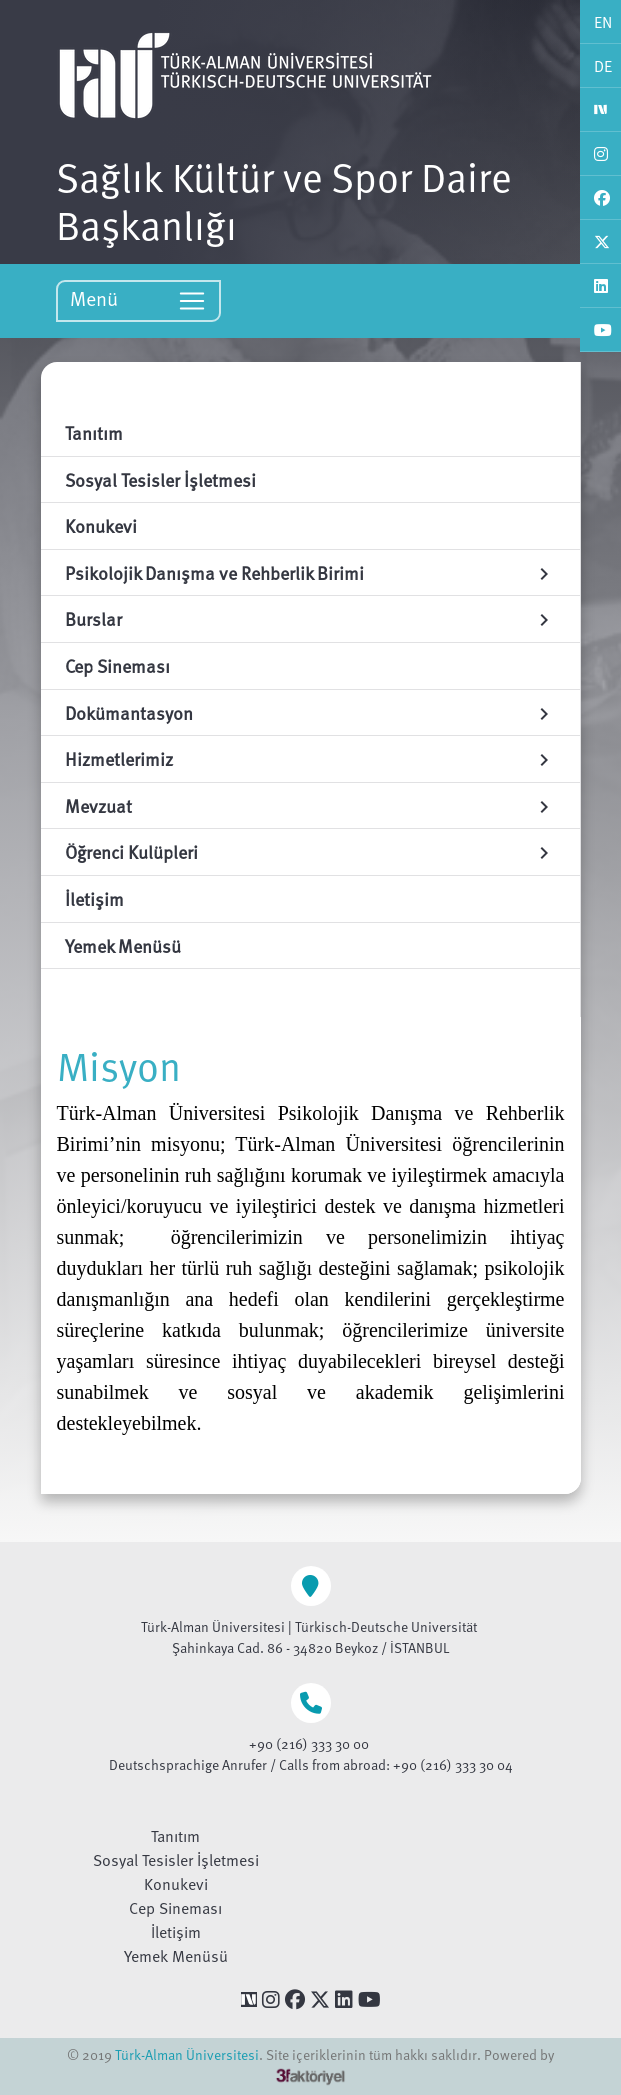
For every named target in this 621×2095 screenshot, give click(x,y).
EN (603, 22)
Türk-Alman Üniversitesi (187, 2054)
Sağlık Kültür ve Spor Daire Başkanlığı (284, 200)
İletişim (176, 1932)
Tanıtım (175, 1836)
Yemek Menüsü (176, 1956)
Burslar (310, 618)
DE (603, 66)
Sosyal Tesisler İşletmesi (176, 1860)
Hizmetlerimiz (310, 758)
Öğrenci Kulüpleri (310, 851)
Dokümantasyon (310, 712)
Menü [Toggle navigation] (138, 299)
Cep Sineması (175, 1908)
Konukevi (176, 1884)
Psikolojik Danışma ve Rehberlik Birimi (310, 572)
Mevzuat (310, 805)
